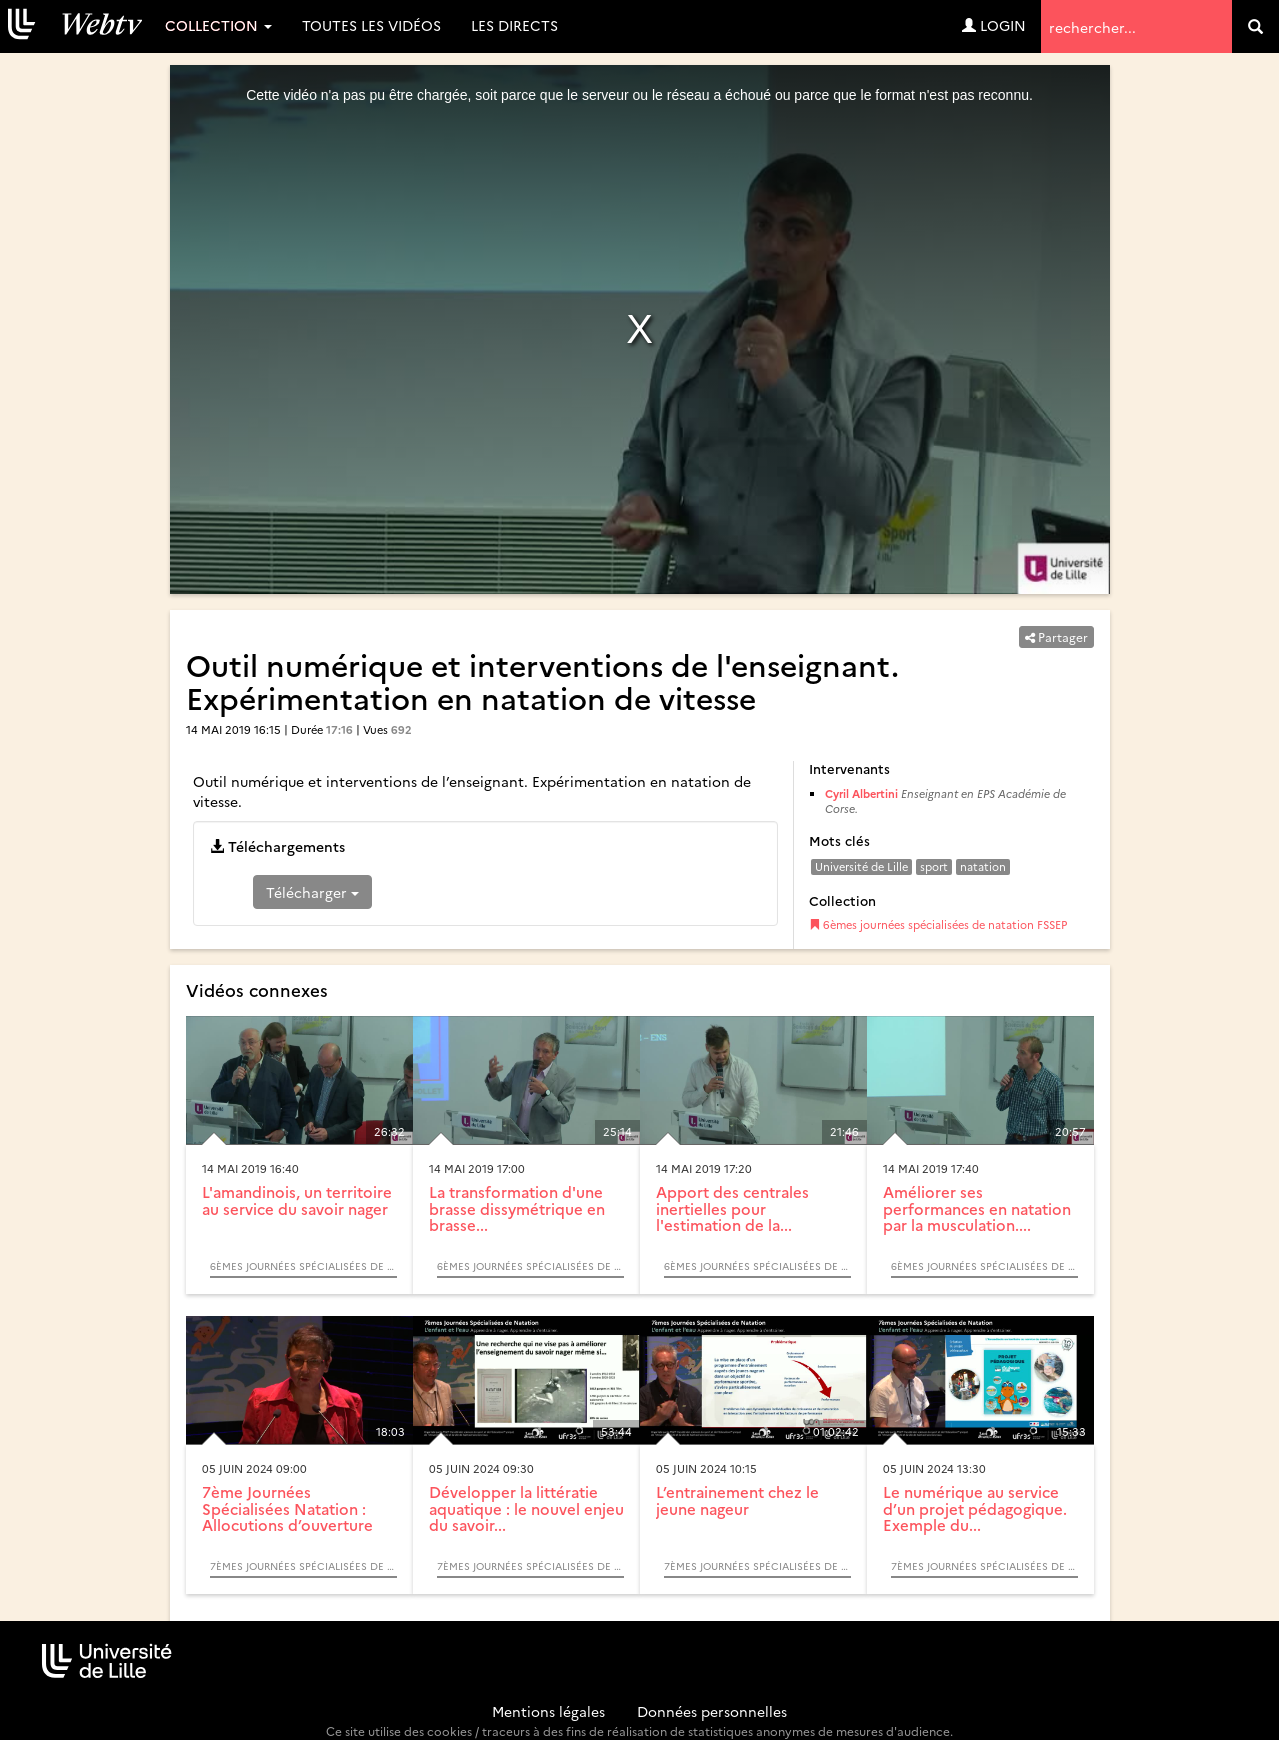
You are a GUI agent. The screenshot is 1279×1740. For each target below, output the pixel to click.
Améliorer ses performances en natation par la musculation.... (977, 1208)
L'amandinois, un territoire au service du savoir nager (297, 1200)
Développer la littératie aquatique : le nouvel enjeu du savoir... (526, 1508)
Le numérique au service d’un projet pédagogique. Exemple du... (975, 1508)
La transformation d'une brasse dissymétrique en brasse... (517, 1208)
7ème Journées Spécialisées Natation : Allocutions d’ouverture (287, 1508)
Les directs (514, 25)
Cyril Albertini (861, 793)
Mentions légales (548, 1711)
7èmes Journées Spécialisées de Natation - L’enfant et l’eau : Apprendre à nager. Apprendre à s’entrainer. (303, 1566)
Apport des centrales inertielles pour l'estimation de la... (732, 1208)
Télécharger (312, 892)
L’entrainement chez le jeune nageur (737, 1500)
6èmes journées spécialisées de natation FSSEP (938, 924)
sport (934, 866)
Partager (1056, 636)
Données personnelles (712, 1711)
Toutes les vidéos (371, 25)
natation (983, 866)
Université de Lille (861, 866)
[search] (1255, 26)
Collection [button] (218, 25)
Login (994, 25)
